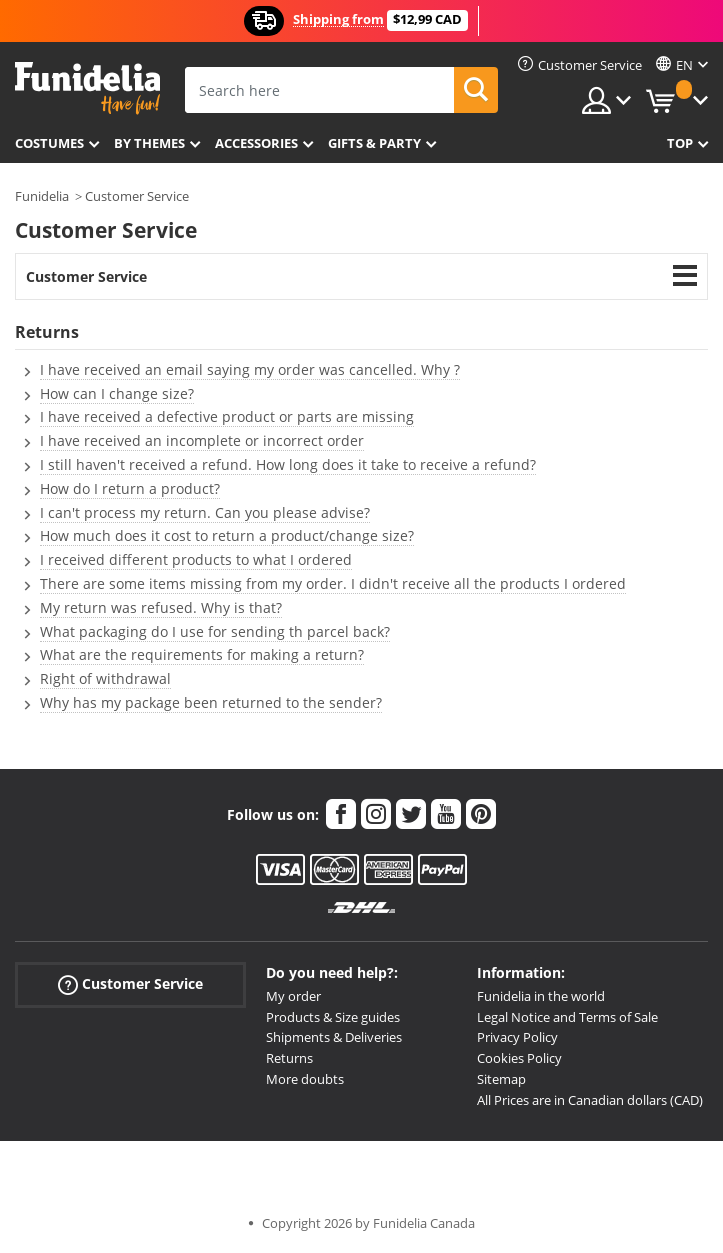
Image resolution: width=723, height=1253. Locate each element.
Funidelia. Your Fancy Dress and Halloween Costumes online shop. (87, 88)
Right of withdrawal (105, 678)
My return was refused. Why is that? (161, 607)
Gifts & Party (374, 143)
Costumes (49, 143)
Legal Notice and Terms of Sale (567, 1017)
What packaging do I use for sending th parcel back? (215, 631)
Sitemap (501, 1079)
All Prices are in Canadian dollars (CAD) (590, 1100)
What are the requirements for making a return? (202, 654)
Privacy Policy (517, 1037)
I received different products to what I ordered (196, 559)
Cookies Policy (519, 1058)
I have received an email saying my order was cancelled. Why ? (250, 369)
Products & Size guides (333, 1017)
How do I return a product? (130, 488)
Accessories (256, 143)
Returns (289, 1058)
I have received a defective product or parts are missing (227, 416)
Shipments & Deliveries (334, 1037)
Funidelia (42, 196)
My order (293, 996)
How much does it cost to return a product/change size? (227, 535)
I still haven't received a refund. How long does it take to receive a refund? (288, 464)
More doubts (305, 1079)
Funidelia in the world (541, 996)
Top (680, 143)
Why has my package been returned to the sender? (211, 702)
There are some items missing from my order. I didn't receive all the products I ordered (333, 583)
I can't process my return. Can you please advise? (205, 512)
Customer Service (137, 196)
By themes (149, 143)
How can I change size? (117, 393)
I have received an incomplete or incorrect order (202, 440)
